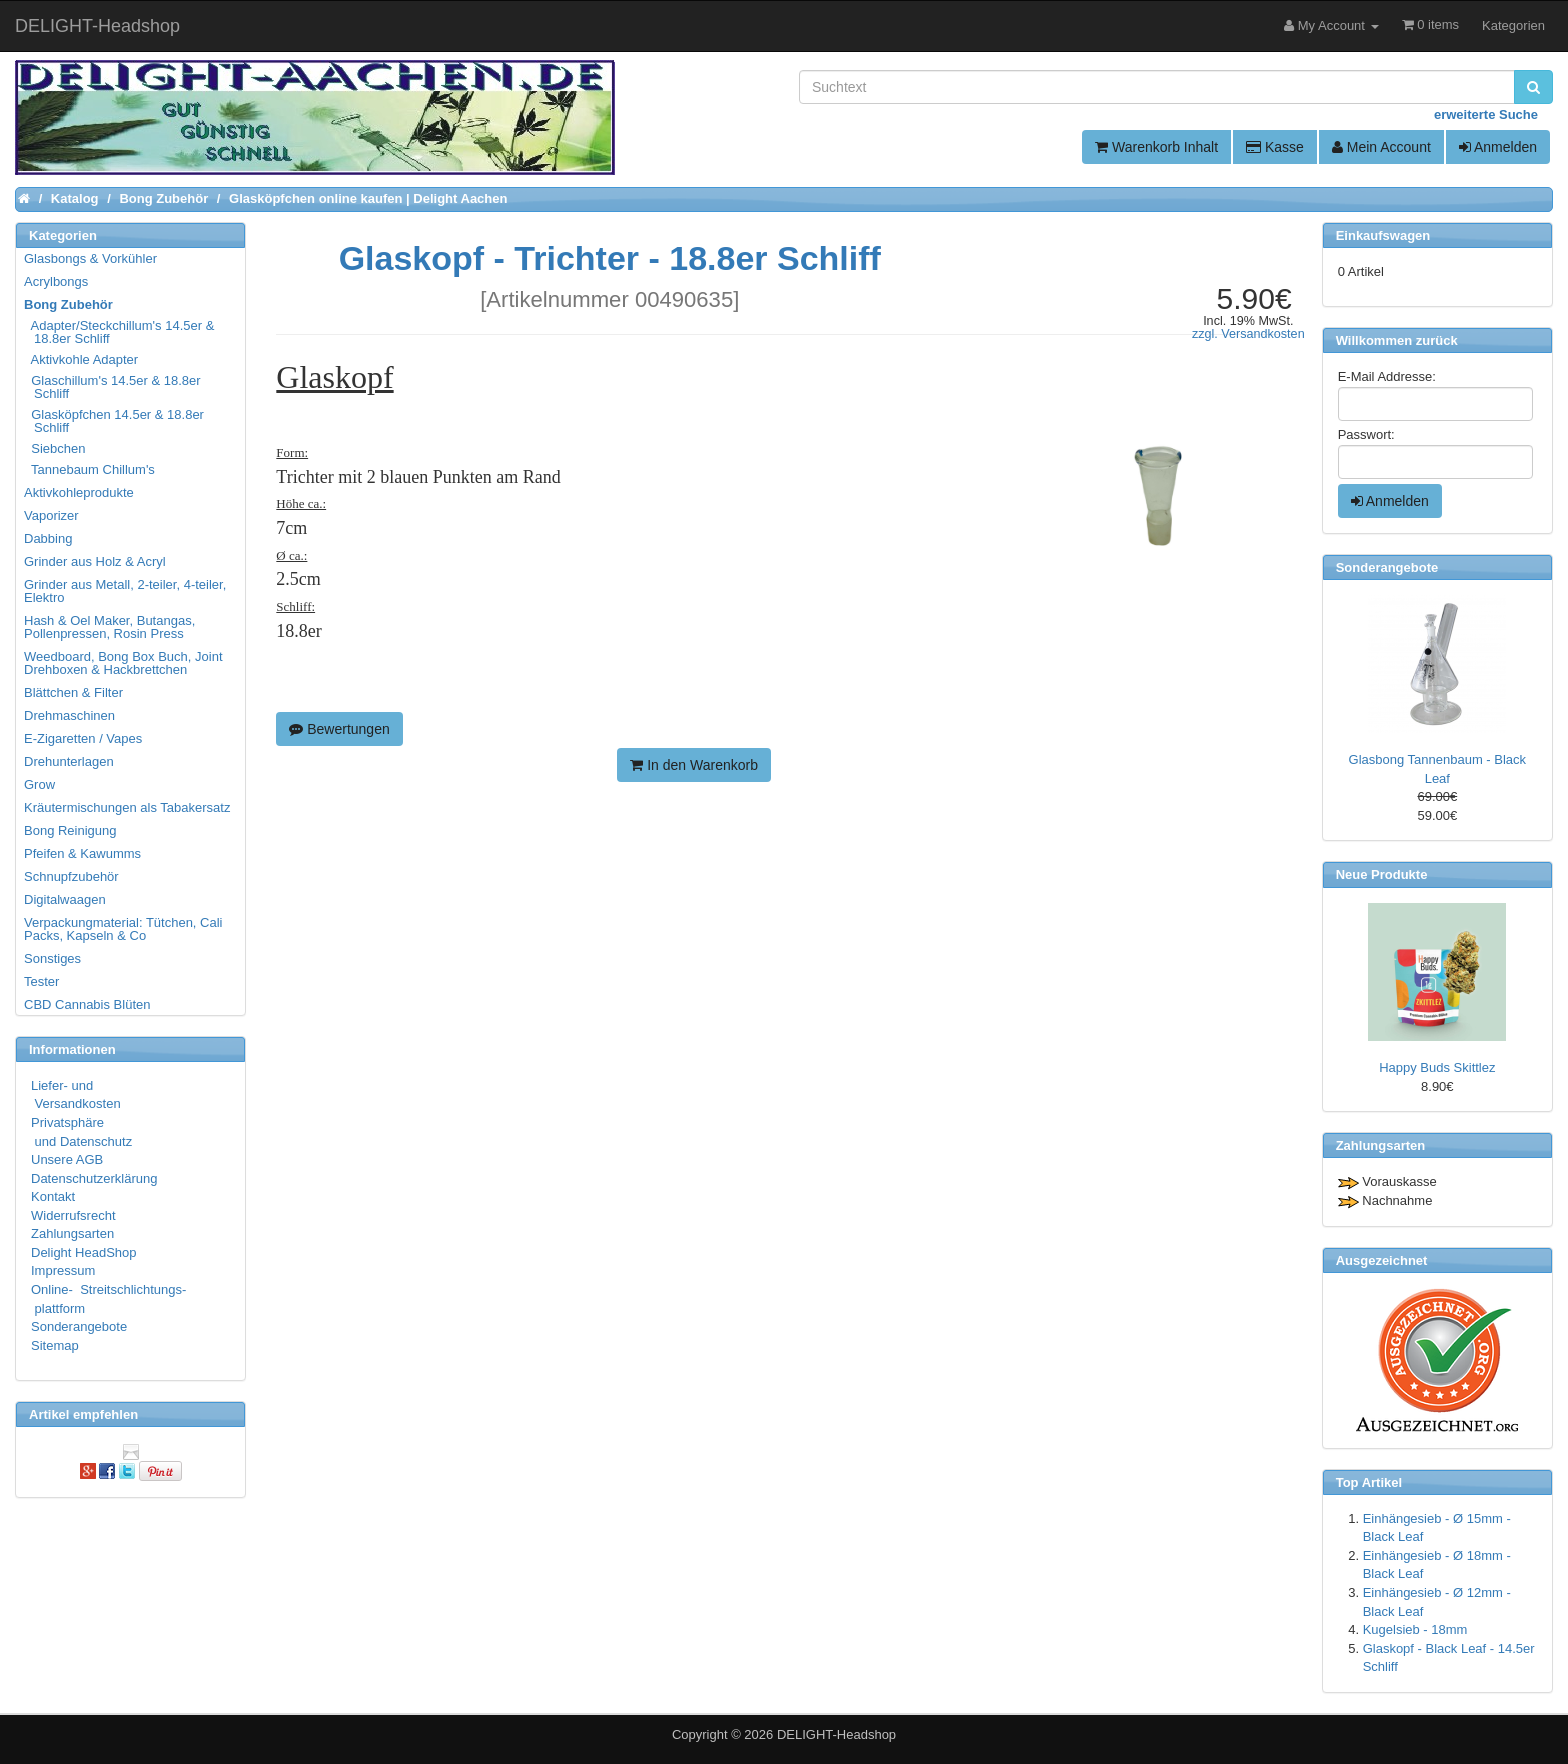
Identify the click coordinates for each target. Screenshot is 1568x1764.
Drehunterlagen (69, 761)
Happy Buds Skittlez (1437, 1067)
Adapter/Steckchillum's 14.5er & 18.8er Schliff (120, 332)
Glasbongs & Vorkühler (90, 258)
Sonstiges (52, 958)
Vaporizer (51, 515)
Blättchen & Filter (73, 692)
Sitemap (55, 1345)
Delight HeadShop (84, 1252)
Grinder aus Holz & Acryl (95, 561)
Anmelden (1498, 147)
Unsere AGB (67, 1159)
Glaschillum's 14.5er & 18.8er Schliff (113, 387)
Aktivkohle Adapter (82, 359)
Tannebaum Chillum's (90, 469)
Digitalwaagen (65, 899)
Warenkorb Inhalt (1156, 147)
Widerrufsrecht (73, 1215)
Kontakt (53, 1196)
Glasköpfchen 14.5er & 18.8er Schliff (115, 421)
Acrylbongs (56, 281)
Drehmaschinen (69, 715)
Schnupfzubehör (71, 876)
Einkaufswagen (1383, 235)
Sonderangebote (79, 1326)
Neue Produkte (1382, 874)
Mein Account (1381, 147)
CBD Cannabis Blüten (87, 1004)
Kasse (1275, 147)
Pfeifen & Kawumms (82, 853)
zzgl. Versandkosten (1248, 334)
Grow (39, 784)
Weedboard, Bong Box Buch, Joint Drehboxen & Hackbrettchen (123, 663)
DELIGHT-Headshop (836, 1734)
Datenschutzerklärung (94, 1178)
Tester (41, 981)
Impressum (63, 1270)
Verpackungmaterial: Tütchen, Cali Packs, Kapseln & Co (123, 929)
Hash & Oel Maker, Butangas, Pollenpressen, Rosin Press (109, 627)
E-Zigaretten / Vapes (83, 738)
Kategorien (1513, 25)
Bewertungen (339, 729)
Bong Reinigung (70, 830)
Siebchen (55, 448)
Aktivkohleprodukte (79, 492)
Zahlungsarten (72, 1233)
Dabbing (48, 538)
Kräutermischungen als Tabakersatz (127, 807)
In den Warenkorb (694, 765)
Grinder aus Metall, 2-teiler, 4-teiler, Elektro (125, 591)
